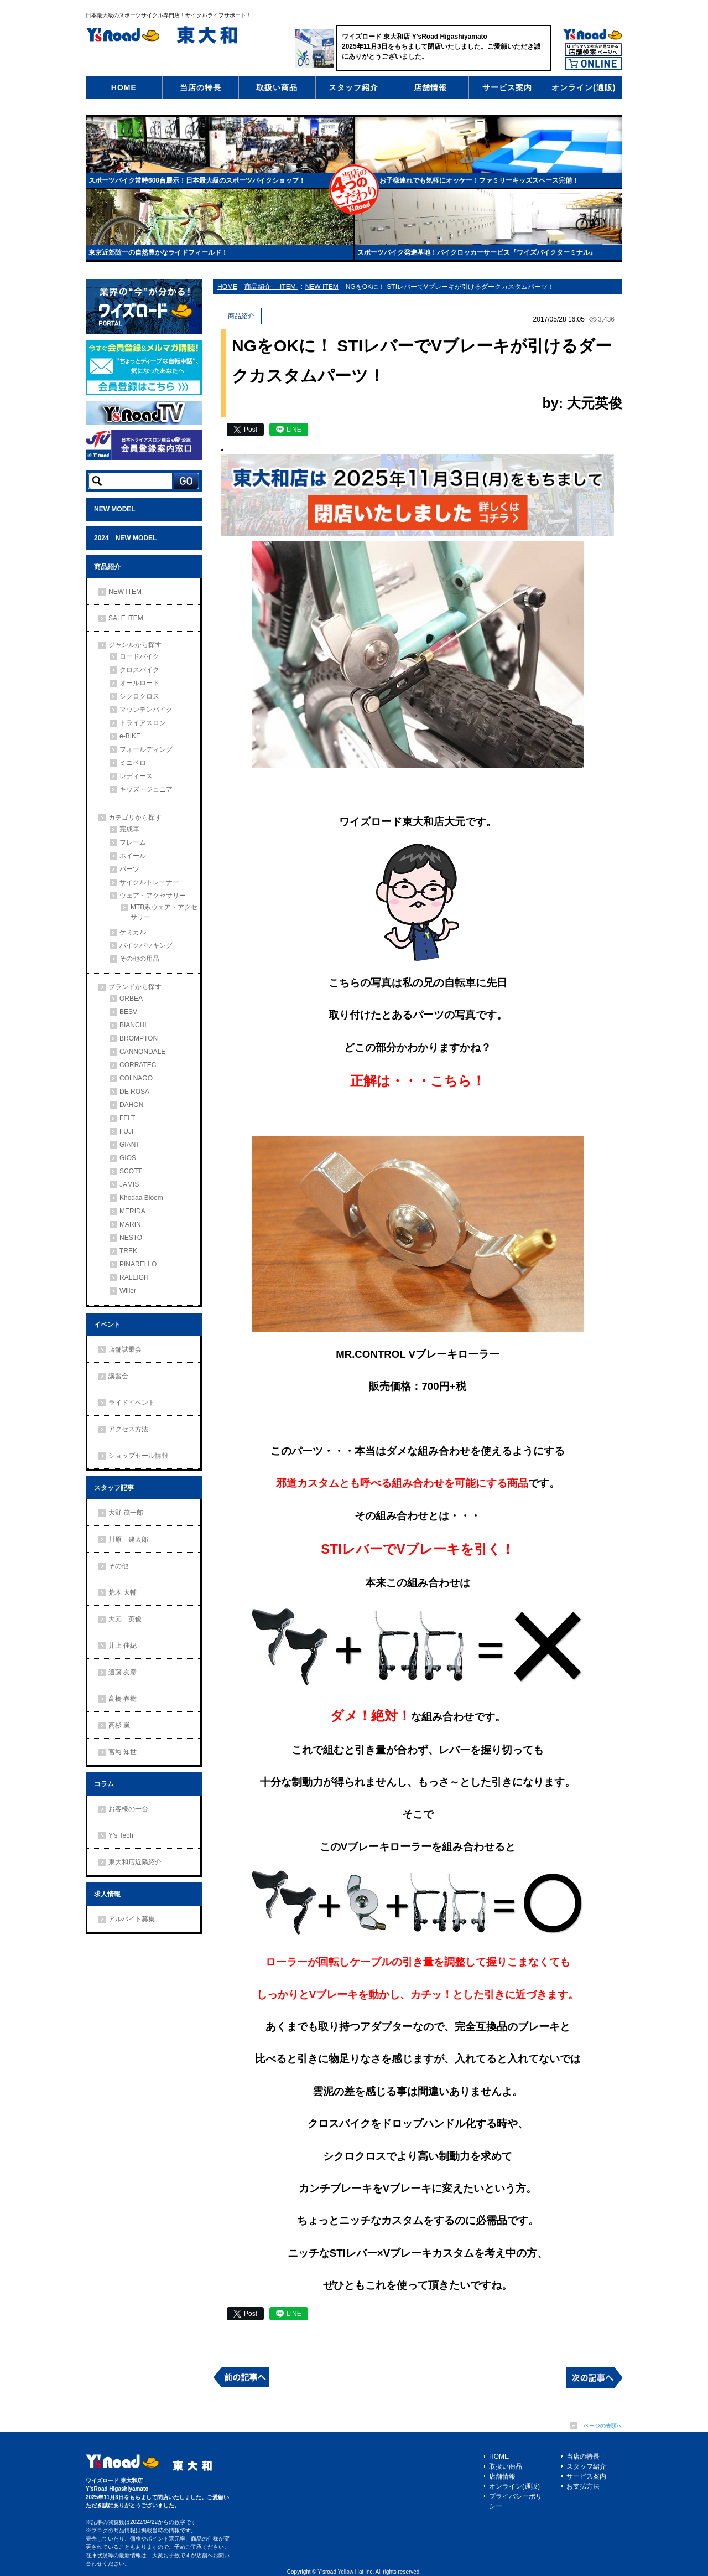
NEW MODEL (115, 509)
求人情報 (107, 1894)
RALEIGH (134, 1277)
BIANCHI (133, 1025)
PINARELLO (138, 1264)
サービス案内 (507, 87)
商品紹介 (107, 567)
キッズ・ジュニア (146, 789)
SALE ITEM (125, 618)
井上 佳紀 (122, 1645)
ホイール (132, 856)
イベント (107, 1324)
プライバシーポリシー (515, 2501)
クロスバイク (139, 670)
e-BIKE (129, 736)
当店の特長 (200, 87)
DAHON (131, 1105)
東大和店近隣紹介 (135, 1862)
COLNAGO (136, 1078)
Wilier (127, 1291)
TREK (128, 1251)
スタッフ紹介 (353, 87)
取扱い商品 (277, 87)
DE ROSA (134, 1091)
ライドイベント (131, 1402)
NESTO (130, 1238)
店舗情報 (430, 87)
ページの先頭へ (603, 2426)
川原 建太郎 (128, 1539)
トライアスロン (142, 723)
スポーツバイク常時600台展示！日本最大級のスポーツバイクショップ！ (196, 180)
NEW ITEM (125, 592)
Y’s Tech (120, 1835)
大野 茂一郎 (125, 1513)
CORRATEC (137, 1065)
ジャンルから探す (135, 645)
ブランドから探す (135, 987)
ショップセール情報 (138, 1456)
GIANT (129, 1145)
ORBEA (131, 998)
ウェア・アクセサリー (152, 895)
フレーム (132, 842)
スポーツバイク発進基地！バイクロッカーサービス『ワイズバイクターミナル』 (476, 252)
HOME (124, 87)
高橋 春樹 (122, 1699)
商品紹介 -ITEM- (271, 287)
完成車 (129, 829)
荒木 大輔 (122, 1592)
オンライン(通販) (583, 87)
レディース (136, 776)
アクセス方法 (128, 1429)
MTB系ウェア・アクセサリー (164, 912)
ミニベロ (132, 763)
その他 (118, 1566)
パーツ (129, 869)
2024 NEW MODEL (125, 538)
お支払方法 (583, 2486)
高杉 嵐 (119, 1725)
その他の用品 (139, 959)
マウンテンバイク (146, 709)
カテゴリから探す (135, 817)
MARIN (130, 1224)
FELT (127, 1118)
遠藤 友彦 (122, 1672)
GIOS (127, 1158)
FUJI (126, 1131)
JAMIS (129, 1184)
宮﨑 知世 (122, 1752)
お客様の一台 (128, 1809)
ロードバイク (139, 656)
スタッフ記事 (114, 1488)
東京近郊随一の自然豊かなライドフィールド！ (158, 252)
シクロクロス (139, 696)
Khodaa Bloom (141, 1198)
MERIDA (132, 1211)
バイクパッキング (146, 945)
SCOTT (130, 1171)
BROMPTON (138, 1038)
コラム (104, 1784)
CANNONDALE (142, 1052)
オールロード (139, 683)
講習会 (118, 1376)
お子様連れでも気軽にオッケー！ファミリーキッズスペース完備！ (479, 180)
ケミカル (132, 932)
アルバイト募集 (131, 1919)
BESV (128, 1012)
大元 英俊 (125, 1619)
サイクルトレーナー (149, 882)
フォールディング (146, 749)
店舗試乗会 (125, 1349)
